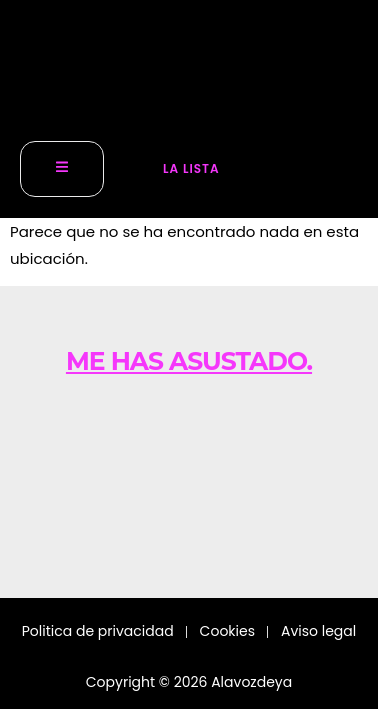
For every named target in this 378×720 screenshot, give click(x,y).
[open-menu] (62, 169)
